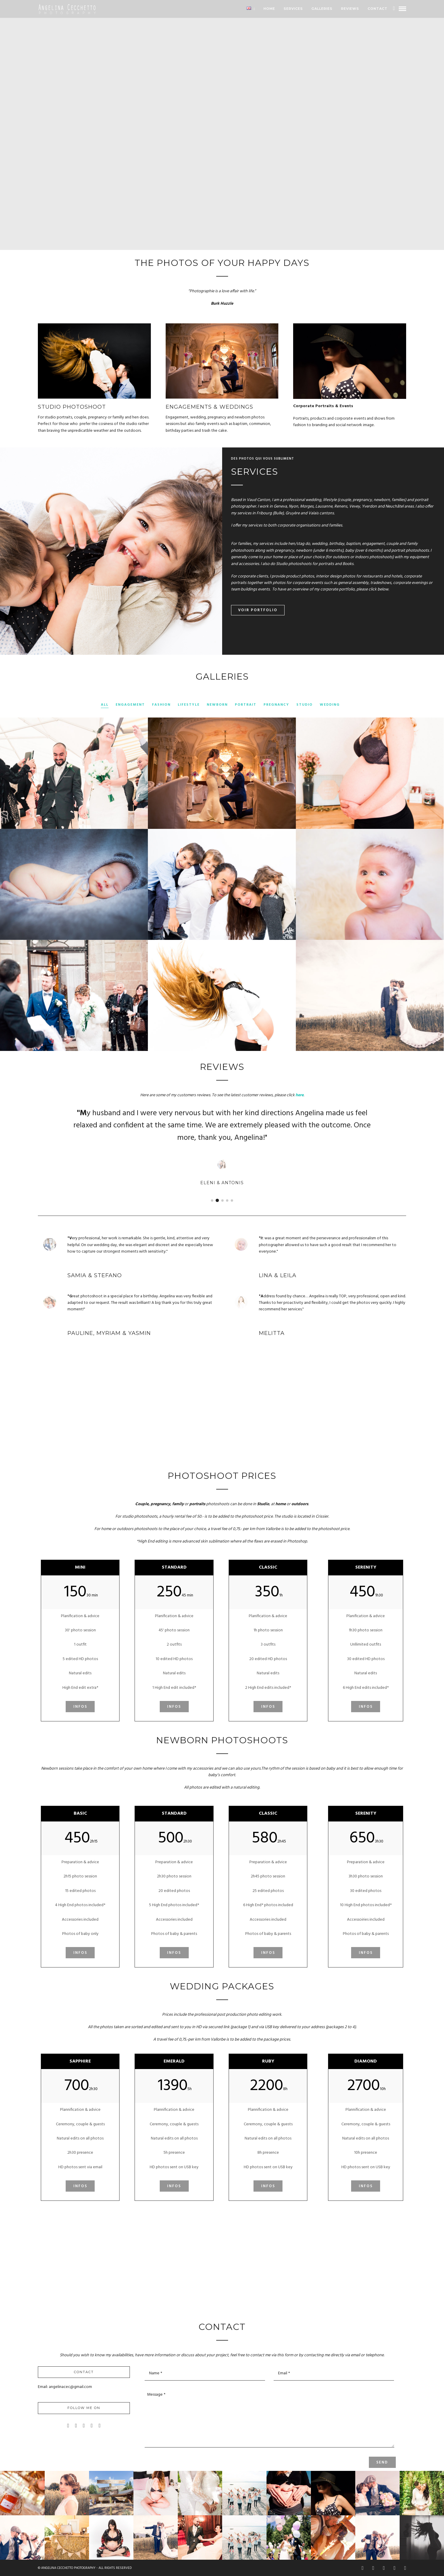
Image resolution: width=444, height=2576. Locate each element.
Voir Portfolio (257, 610)
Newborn (217, 705)
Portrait (245, 705)
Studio (304, 705)
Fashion (161, 705)
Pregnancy (276, 705)
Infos (80, 1707)
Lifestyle (189, 705)
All (105, 705)
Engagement (130, 705)
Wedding (330, 705)
